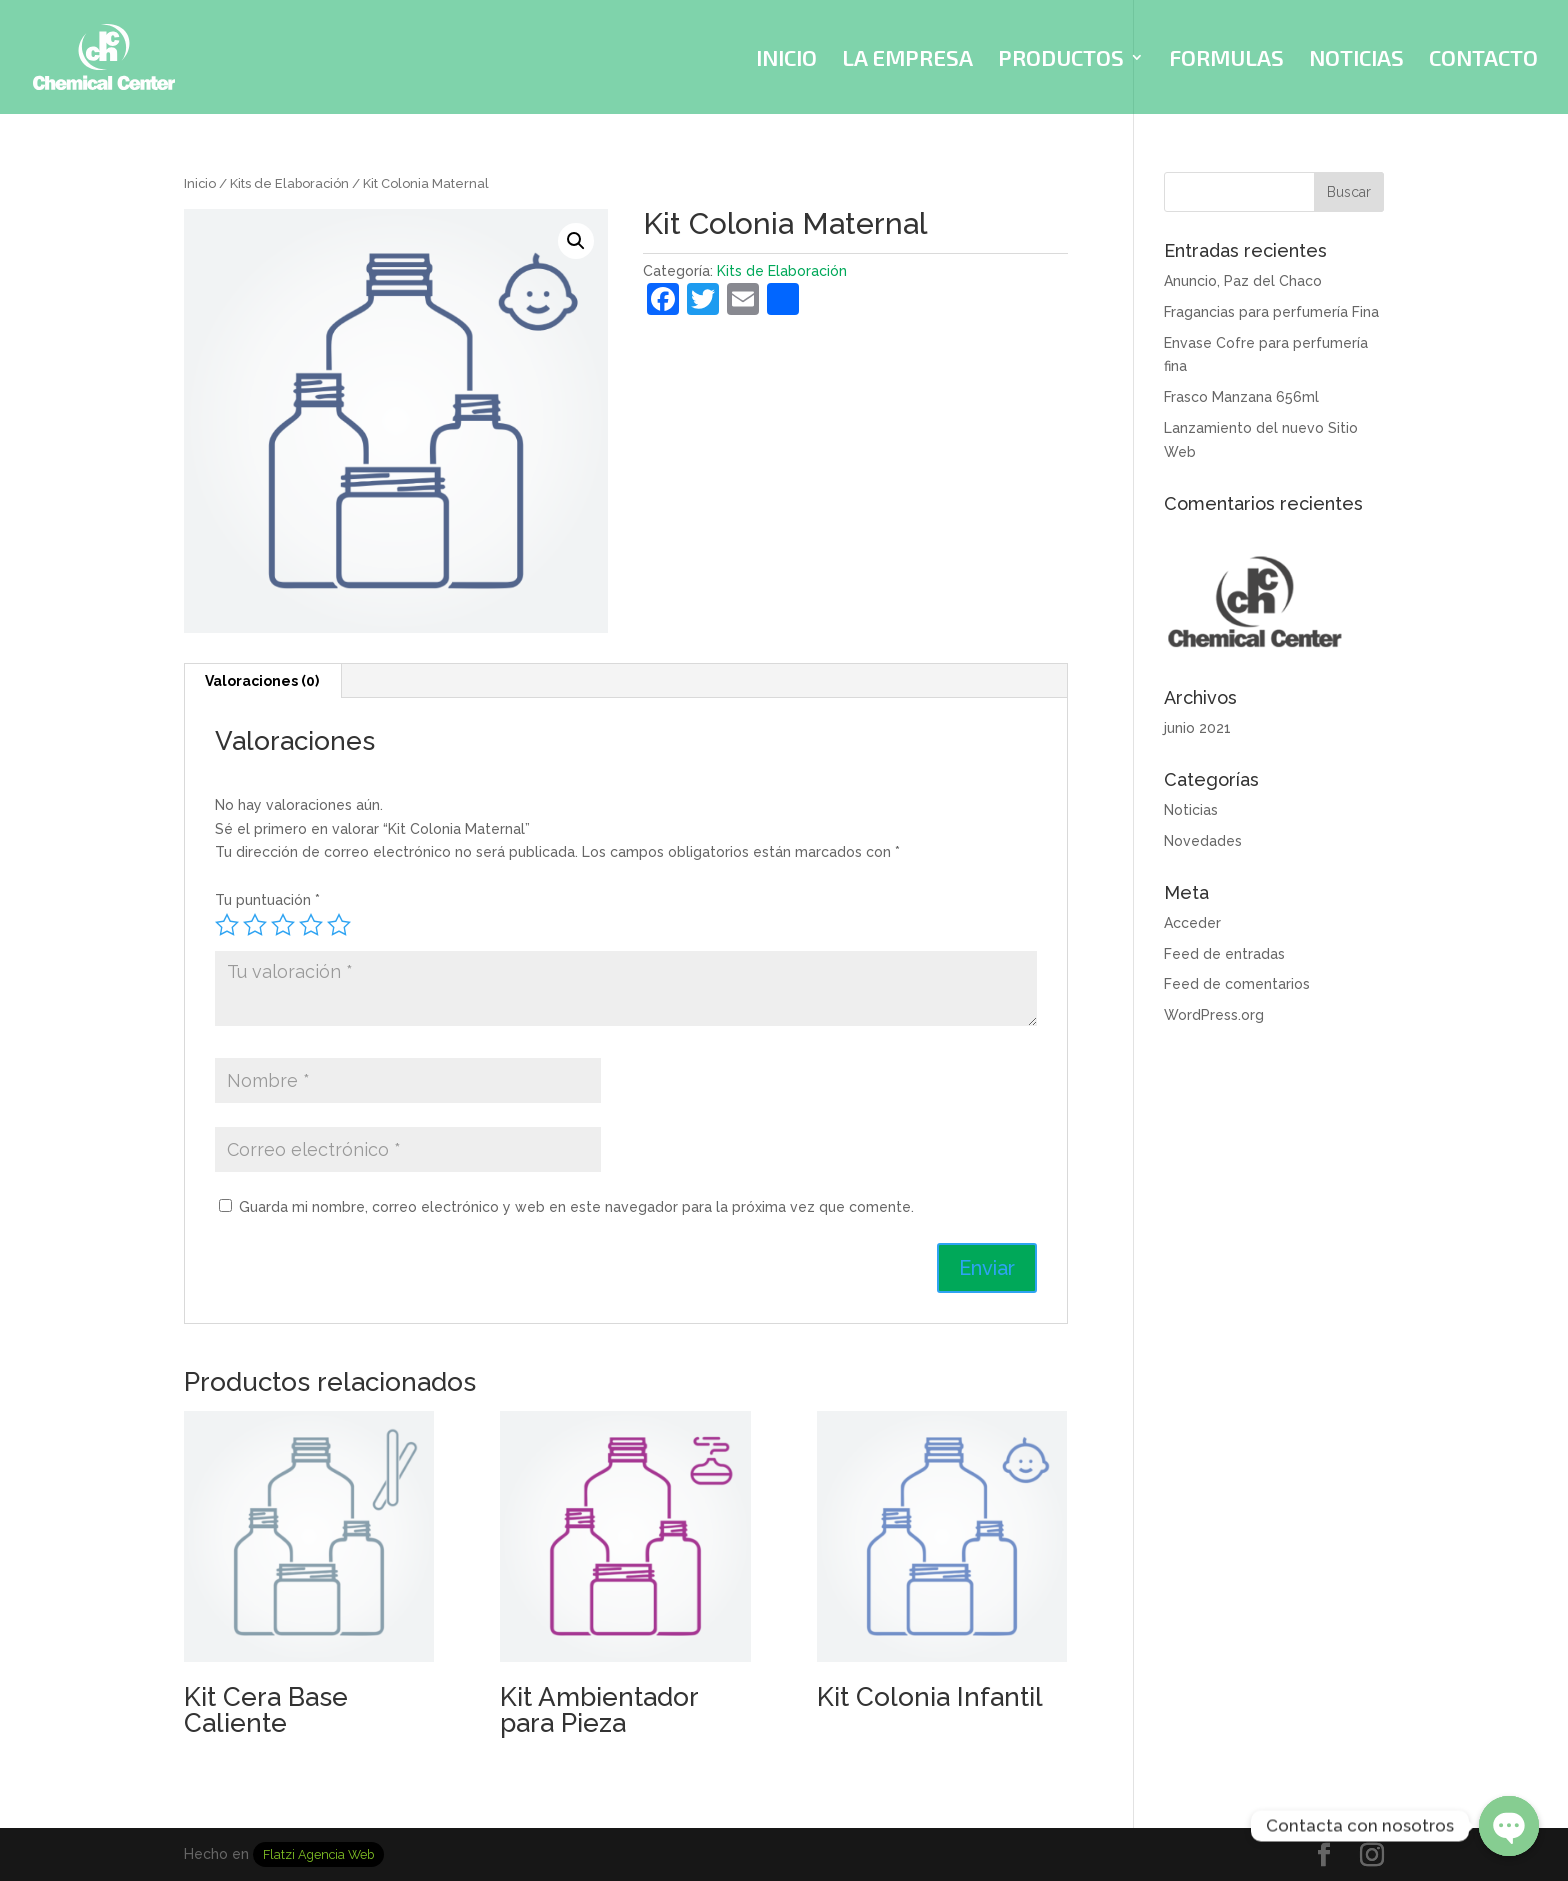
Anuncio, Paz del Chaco (1243, 281)
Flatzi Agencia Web (318, 1854)
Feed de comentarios (1237, 984)
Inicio (200, 183)
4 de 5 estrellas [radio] (311, 925)
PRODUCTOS (1061, 60)
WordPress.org (1214, 1015)
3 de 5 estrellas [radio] (283, 925)
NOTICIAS (1356, 60)
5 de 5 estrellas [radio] (339, 925)
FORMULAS (1226, 60)
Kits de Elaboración (289, 183)
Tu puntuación (267, 900)
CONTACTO (1483, 60)
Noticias (1191, 810)
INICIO (786, 60)
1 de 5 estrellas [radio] (227, 925)
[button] (576, 241)
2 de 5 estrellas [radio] (255, 925)
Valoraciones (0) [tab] (262, 681)
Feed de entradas (1224, 954)
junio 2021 (1197, 728)
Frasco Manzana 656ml (1241, 397)
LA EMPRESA (907, 60)
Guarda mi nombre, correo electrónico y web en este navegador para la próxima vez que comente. (576, 1207)
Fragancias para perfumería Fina (1271, 312)
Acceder (1192, 923)
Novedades (1203, 841)
